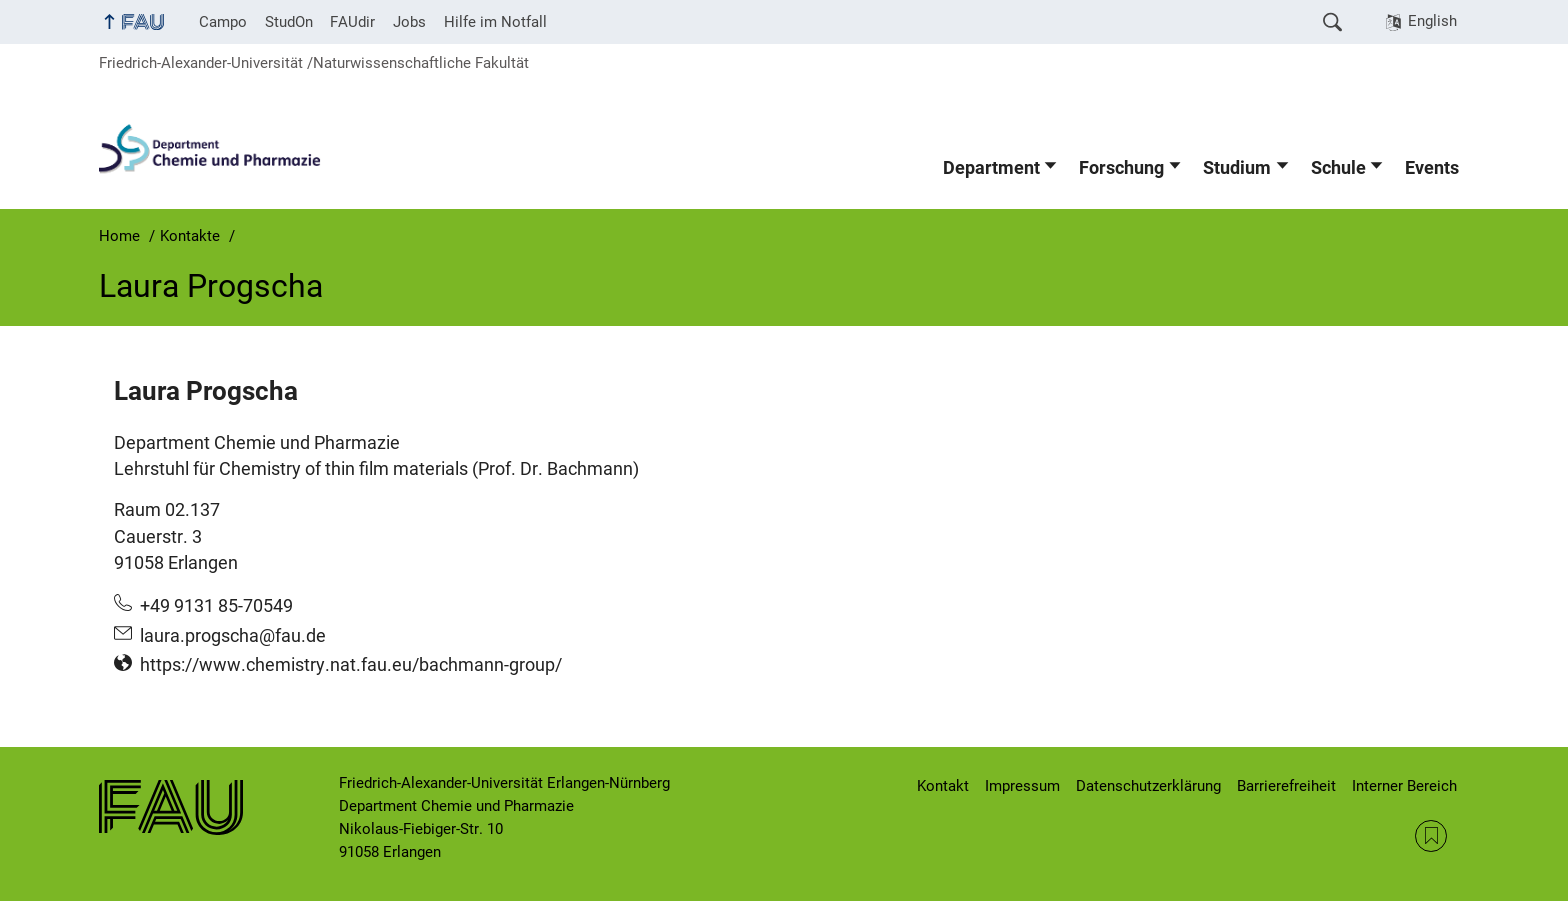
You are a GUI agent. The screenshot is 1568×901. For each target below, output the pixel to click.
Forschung (1121, 168)
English (1432, 21)
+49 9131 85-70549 (216, 606)
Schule (1338, 168)
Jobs (409, 22)
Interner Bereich (1404, 786)
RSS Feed (1431, 836)
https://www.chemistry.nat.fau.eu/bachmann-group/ (351, 665)
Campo (223, 22)
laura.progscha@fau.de (233, 636)
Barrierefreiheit (1286, 786)
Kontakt (943, 786)
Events (1432, 168)
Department (991, 168)
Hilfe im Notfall (495, 22)
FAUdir (352, 22)
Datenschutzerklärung (1148, 786)
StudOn (289, 22)
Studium (1237, 168)
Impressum (1022, 786)
